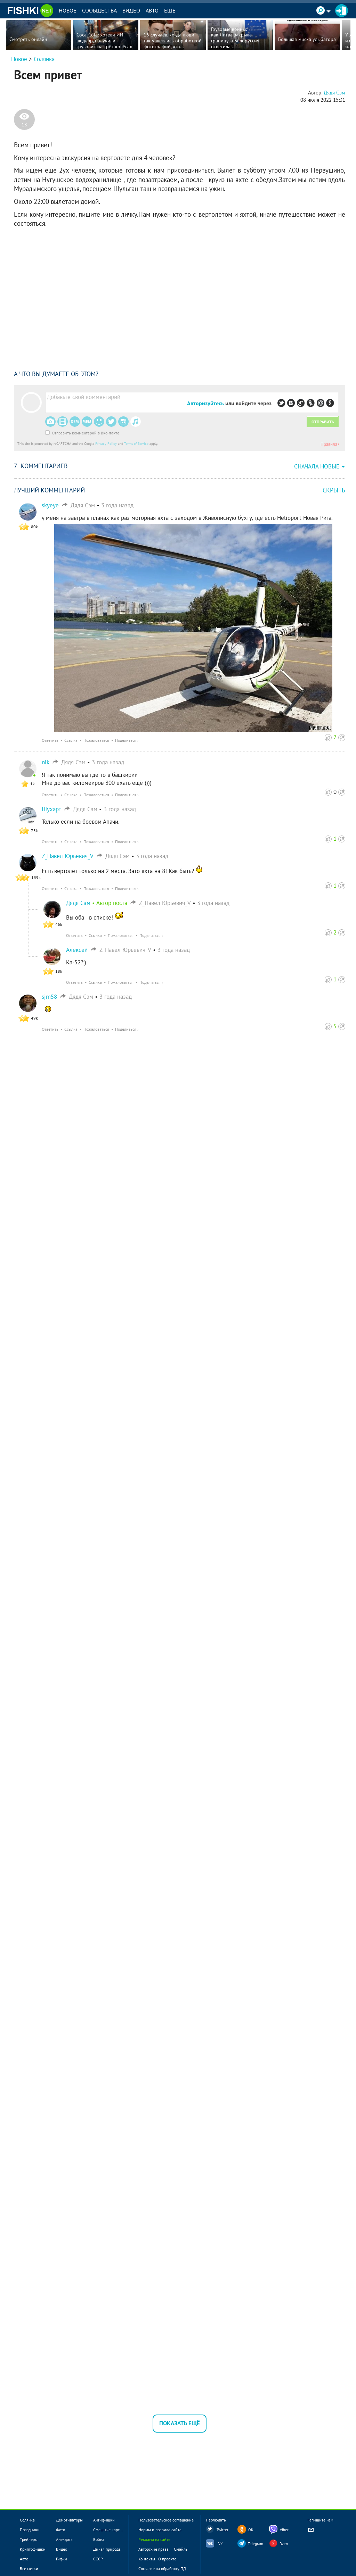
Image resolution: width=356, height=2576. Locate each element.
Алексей (77, 950)
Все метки (29, 2568)
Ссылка (71, 740)
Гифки (61, 2558)
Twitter (222, 2529)
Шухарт (51, 809)
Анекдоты (64, 2539)
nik (45, 762)
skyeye (50, 505)
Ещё (170, 10)
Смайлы (181, 2549)
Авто (152, 10)
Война (98, 2539)
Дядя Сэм (78, 903)
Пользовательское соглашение (166, 2520)
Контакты (146, 2558)
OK (250, 2529)
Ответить (50, 740)
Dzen (284, 2543)
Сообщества (99, 10)
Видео (131, 10)
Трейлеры (29, 2539)
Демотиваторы (69, 2520)
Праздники (30, 2529)
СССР (98, 2558)
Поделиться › (127, 740)
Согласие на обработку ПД (162, 2568)
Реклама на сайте (154, 2539)
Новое (67, 10)
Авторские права (153, 2549)
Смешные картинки (111, 2529)
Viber (284, 2529)
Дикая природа (107, 2549)
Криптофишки (33, 2549)
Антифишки (104, 2520)
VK (220, 2543)
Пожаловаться (96, 740)
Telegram (255, 2543)
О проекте (167, 2558)
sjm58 (49, 996)
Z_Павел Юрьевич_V (68, 856)
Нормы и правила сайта (159, 2529)
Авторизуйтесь (205, 403)
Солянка (44, 59)
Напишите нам (320, 2525)
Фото (60, 2529)
